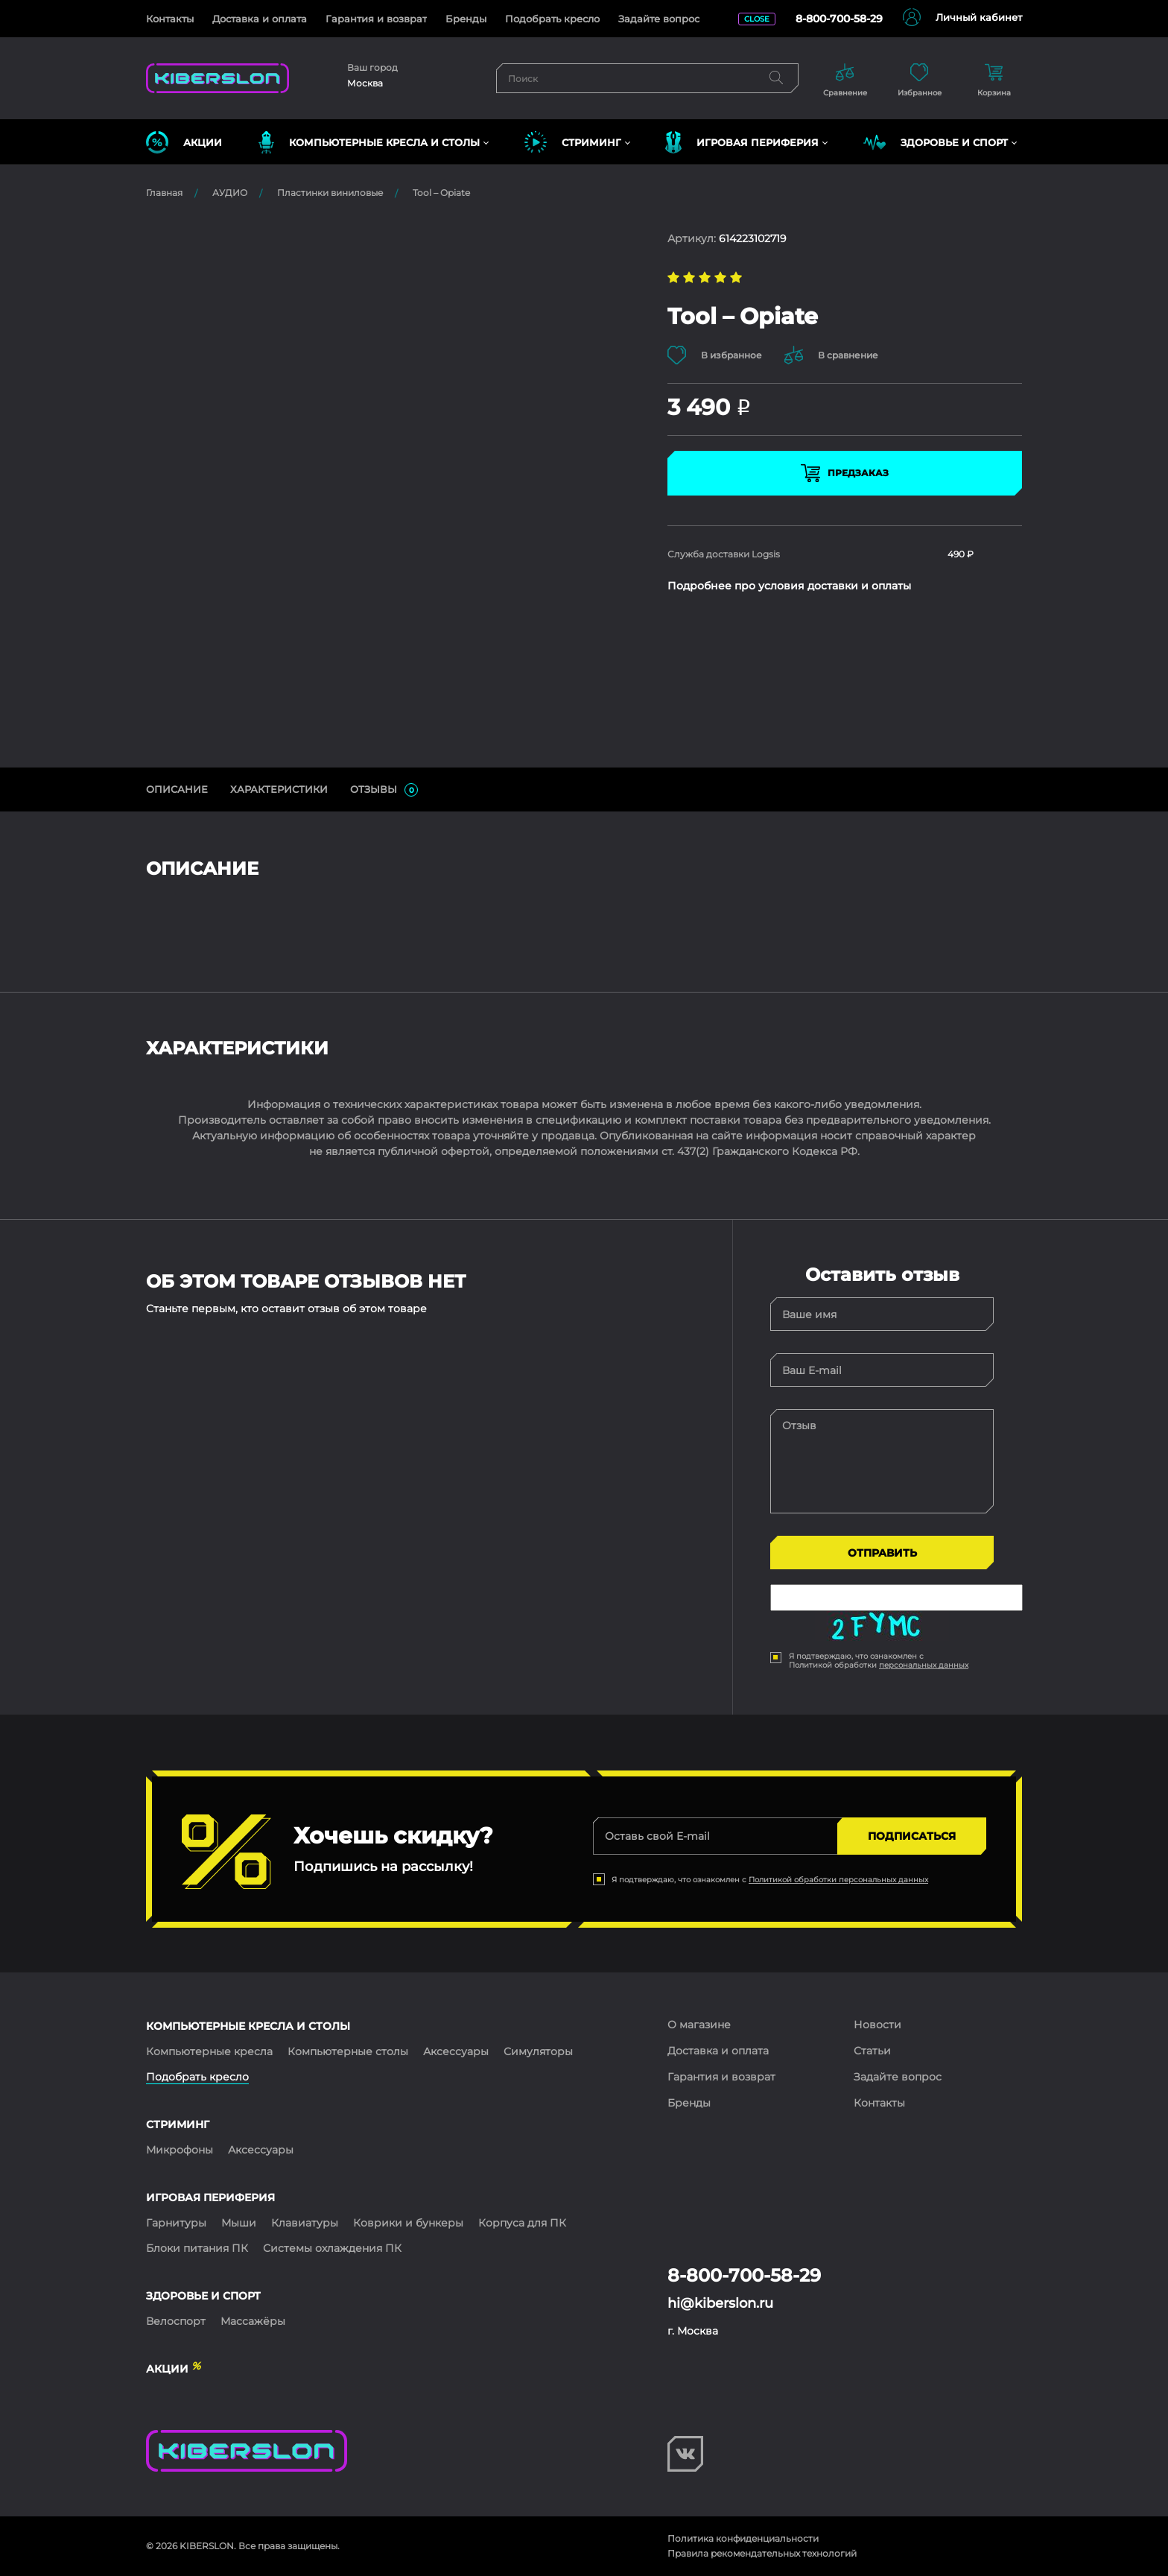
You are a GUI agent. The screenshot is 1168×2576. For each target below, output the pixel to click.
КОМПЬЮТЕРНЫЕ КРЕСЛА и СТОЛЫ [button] (369, 142)
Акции (184, 142)
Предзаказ (845, 473)
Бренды (465, 19)
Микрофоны (179, 2149)
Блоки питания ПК (197, 2248)
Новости (877, 2024)
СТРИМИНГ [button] (572, 142)
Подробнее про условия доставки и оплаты (789, 585)
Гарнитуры (176, 2223)
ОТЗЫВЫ (384, 790)
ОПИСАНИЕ (177, 789)
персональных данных (923, 1665)
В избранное (714, 355)
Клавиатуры (304, 2223)
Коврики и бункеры (408, 2223)
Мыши (238, 2223)
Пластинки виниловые (330, 192)
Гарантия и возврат (376, 19)
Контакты (170, 19)
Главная (164, 192)
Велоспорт (176, 2321)
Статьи (872, 2050)
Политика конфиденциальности (743, 2538)
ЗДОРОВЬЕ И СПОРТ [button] (935, 142)
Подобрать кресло (552, 19)
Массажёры (252, 2321)
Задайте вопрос (658, 19)
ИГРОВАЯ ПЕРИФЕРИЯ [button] (742, 142)
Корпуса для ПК (522, 2223)
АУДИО (229, 192)
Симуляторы (538, 2051)
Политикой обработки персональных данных (838, 1879)
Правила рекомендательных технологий (762, 2553)
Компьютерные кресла (209, 2051)
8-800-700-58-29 (839, 18)
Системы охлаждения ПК (332, 2248)
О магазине (699, 2024)
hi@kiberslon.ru (720, 2303)
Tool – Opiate (441, 192)
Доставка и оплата (259, 19)
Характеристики (279, 789)
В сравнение (831, 355)
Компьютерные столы (348, 2051)
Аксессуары (456, 2051)
